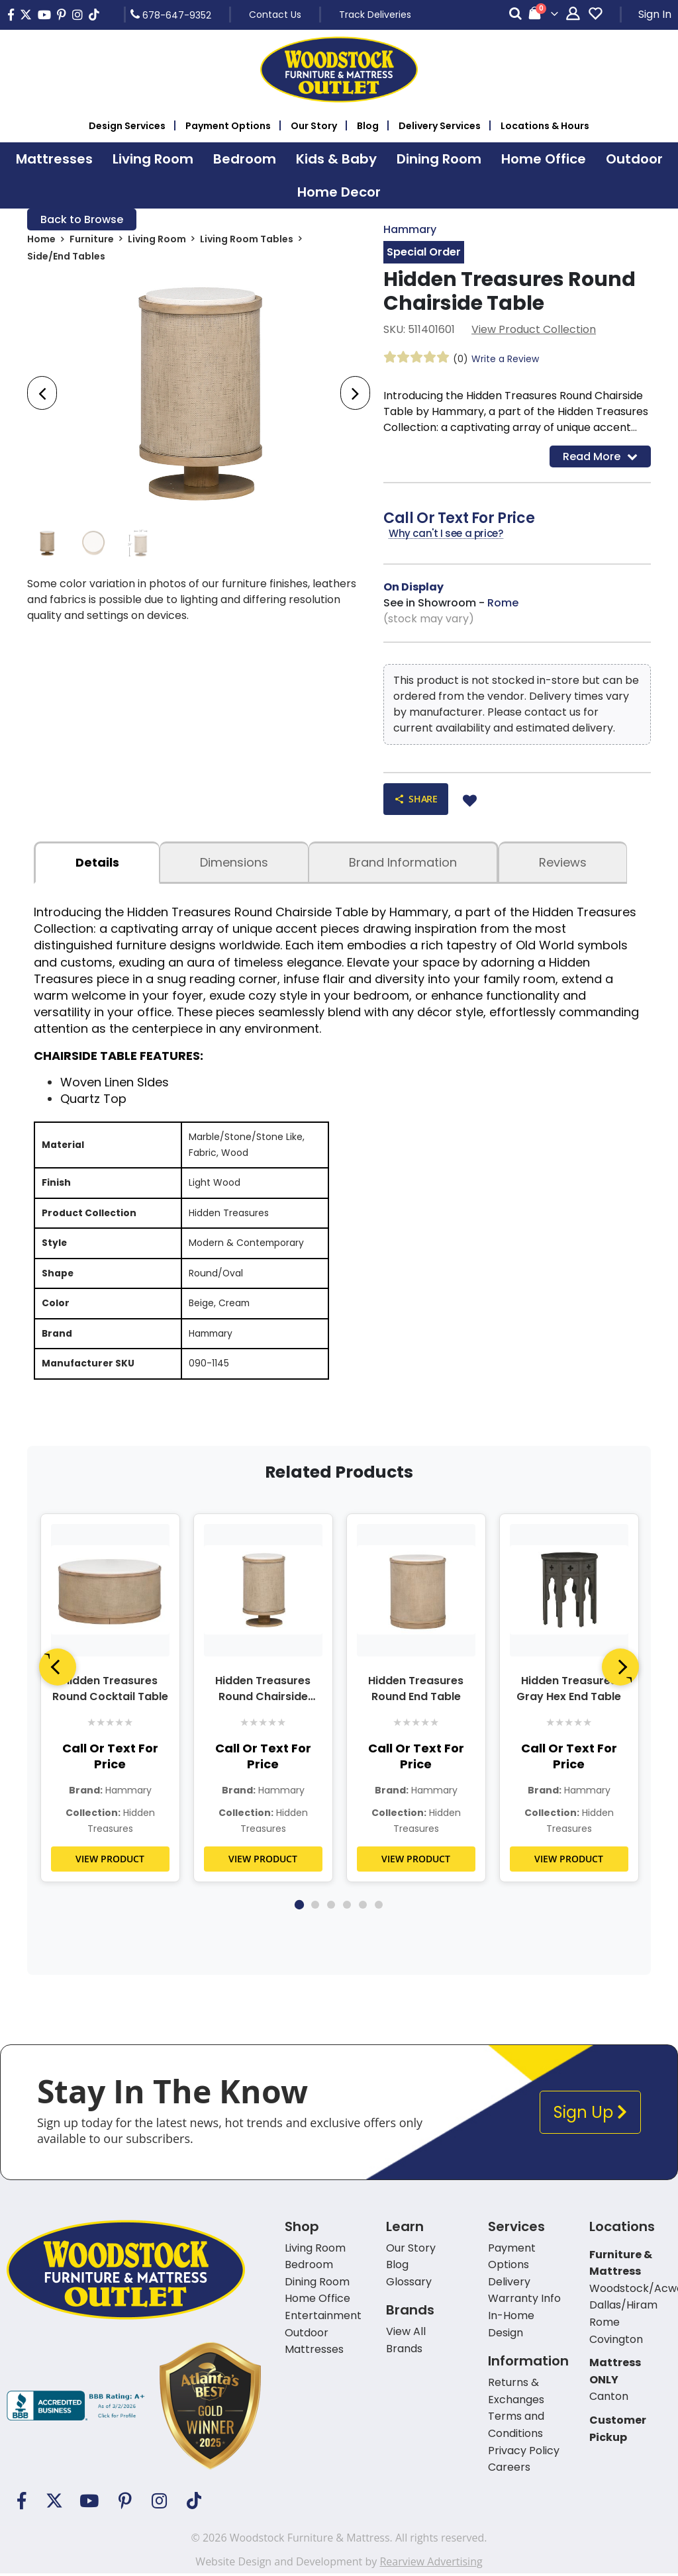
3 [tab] (331, 1907)
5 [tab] (363, 1907)
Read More (600, 455)
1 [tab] (299, 1906)
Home (41, 239)
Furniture (92, 239)
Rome (502, 602)
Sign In (654, 14)
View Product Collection (533, 329)
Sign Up (590, 2115)
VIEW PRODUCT (109, 1861)
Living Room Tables (246, 239)
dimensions (234, 862)
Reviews (563, 862)
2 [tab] (315, 1907)
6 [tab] (379, 1907)
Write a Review (505, 358)
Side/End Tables (66, 257)
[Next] (620, 1669)
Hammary (409, 229)
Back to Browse (81, 219)
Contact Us (275, 14)
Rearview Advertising (430, 2564)
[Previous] (57, 1669)
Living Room (157, 239)
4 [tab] (347, 1907)
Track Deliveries (375, 14)
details (97, 862)
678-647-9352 (170, 15)
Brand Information (403, 862)
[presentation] (42, 393)
